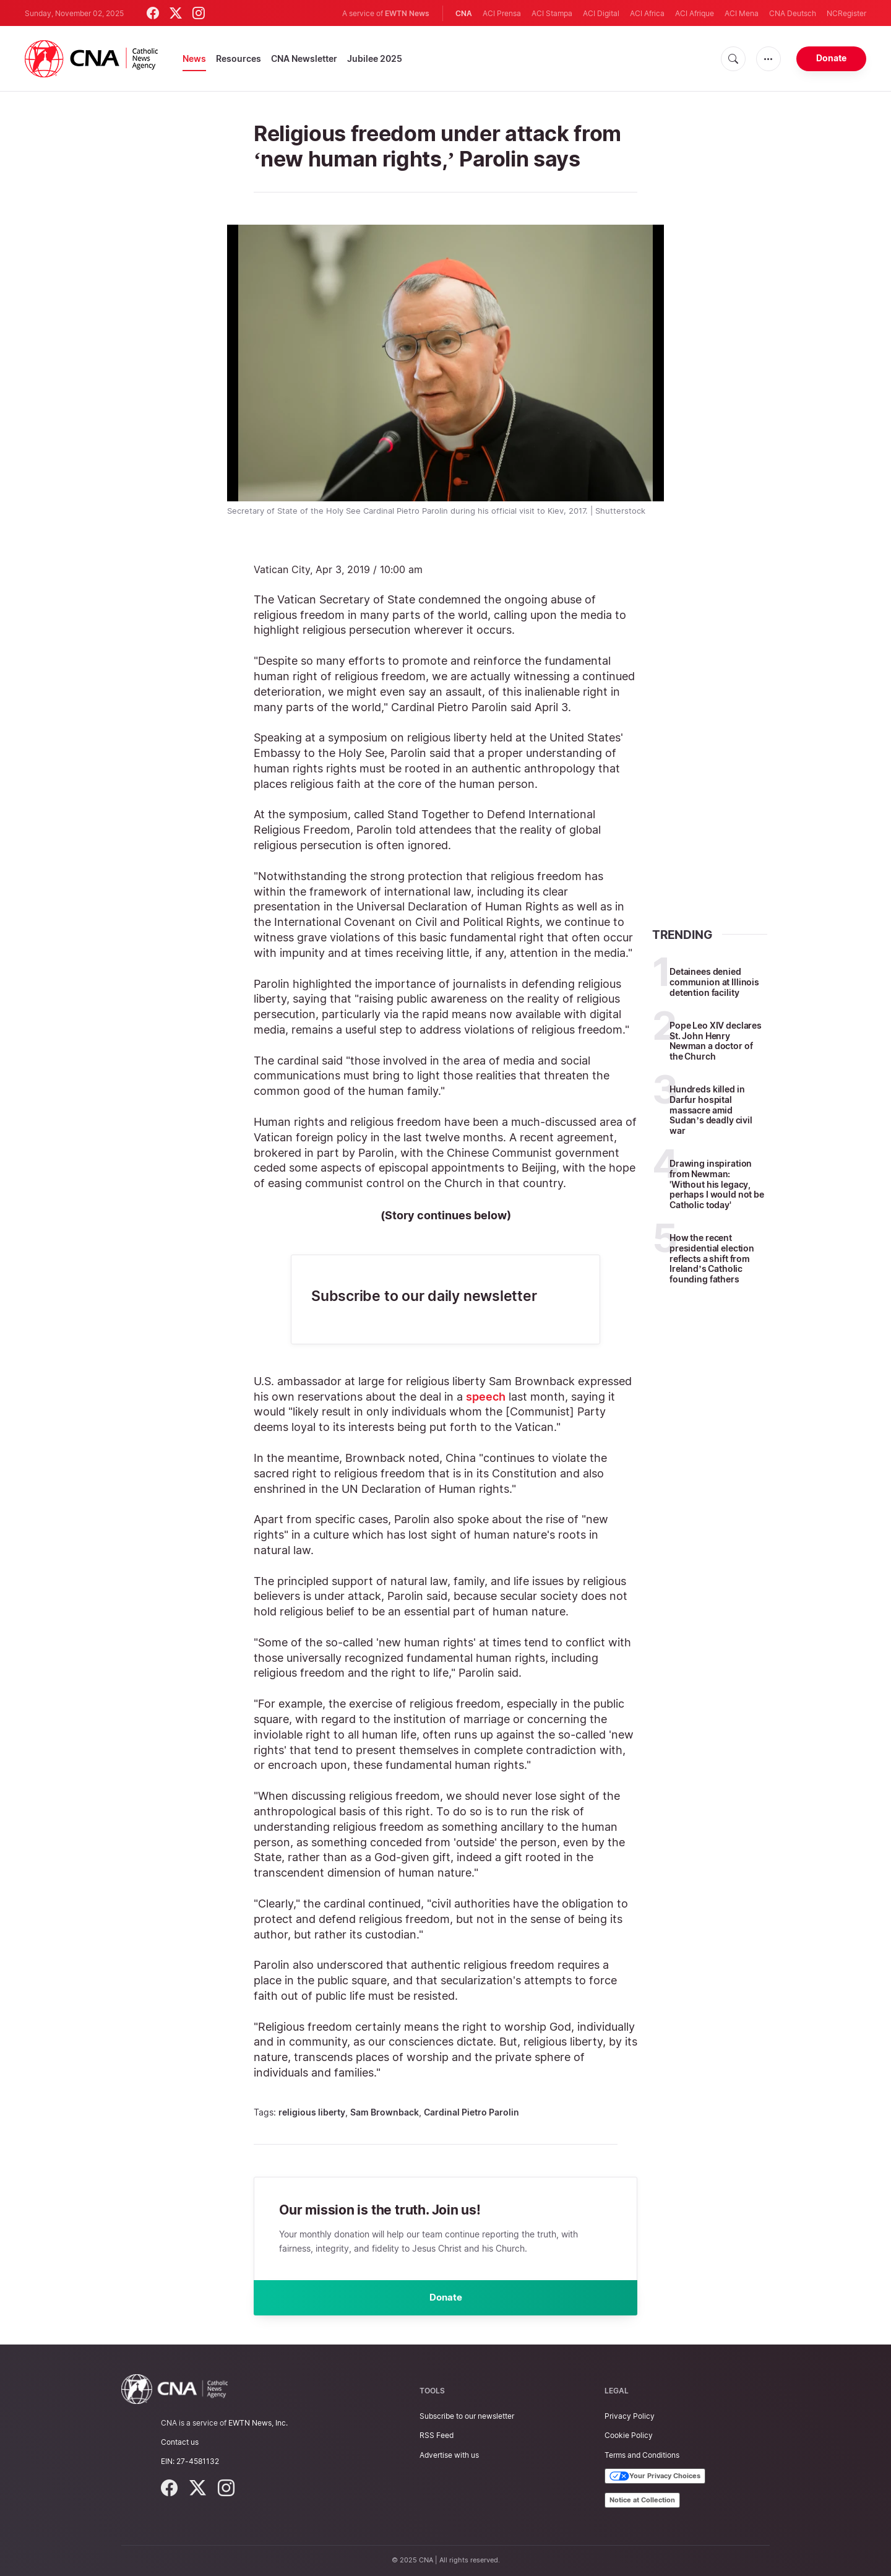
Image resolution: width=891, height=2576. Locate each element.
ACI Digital (601, 13)
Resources (238, 58)
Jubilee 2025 (374, 58)
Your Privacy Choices (654, 2476)
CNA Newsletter (304, 58)
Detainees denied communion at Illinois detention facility (714, 982)
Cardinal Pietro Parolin (471, 2112)
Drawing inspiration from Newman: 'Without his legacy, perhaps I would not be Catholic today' (716, 1184)
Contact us (180, 2442)
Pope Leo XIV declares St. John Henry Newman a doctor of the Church (715, 1040)
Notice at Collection (642, 2500)
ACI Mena (742, 13)
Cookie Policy (629, 2435)
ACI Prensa (502, 13)
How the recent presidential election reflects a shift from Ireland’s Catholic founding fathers (711, 1258)
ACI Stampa (552, 13)
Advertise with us (449, 2455)
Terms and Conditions (642, 2455)
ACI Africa (647, 13)
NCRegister (846, 13)
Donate (831, 58)
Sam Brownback (384, 2112)
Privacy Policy (630, 2416)
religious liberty (311, 2112)
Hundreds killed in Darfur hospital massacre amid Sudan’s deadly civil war (710, 1110)
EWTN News (407, 13)
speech (486, 1396)
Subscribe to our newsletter (467, 2416)
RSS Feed (437, 2435)
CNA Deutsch (792, 13)
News (194, 58)
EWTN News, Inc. (258, 2422)
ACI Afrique (694, 13)
